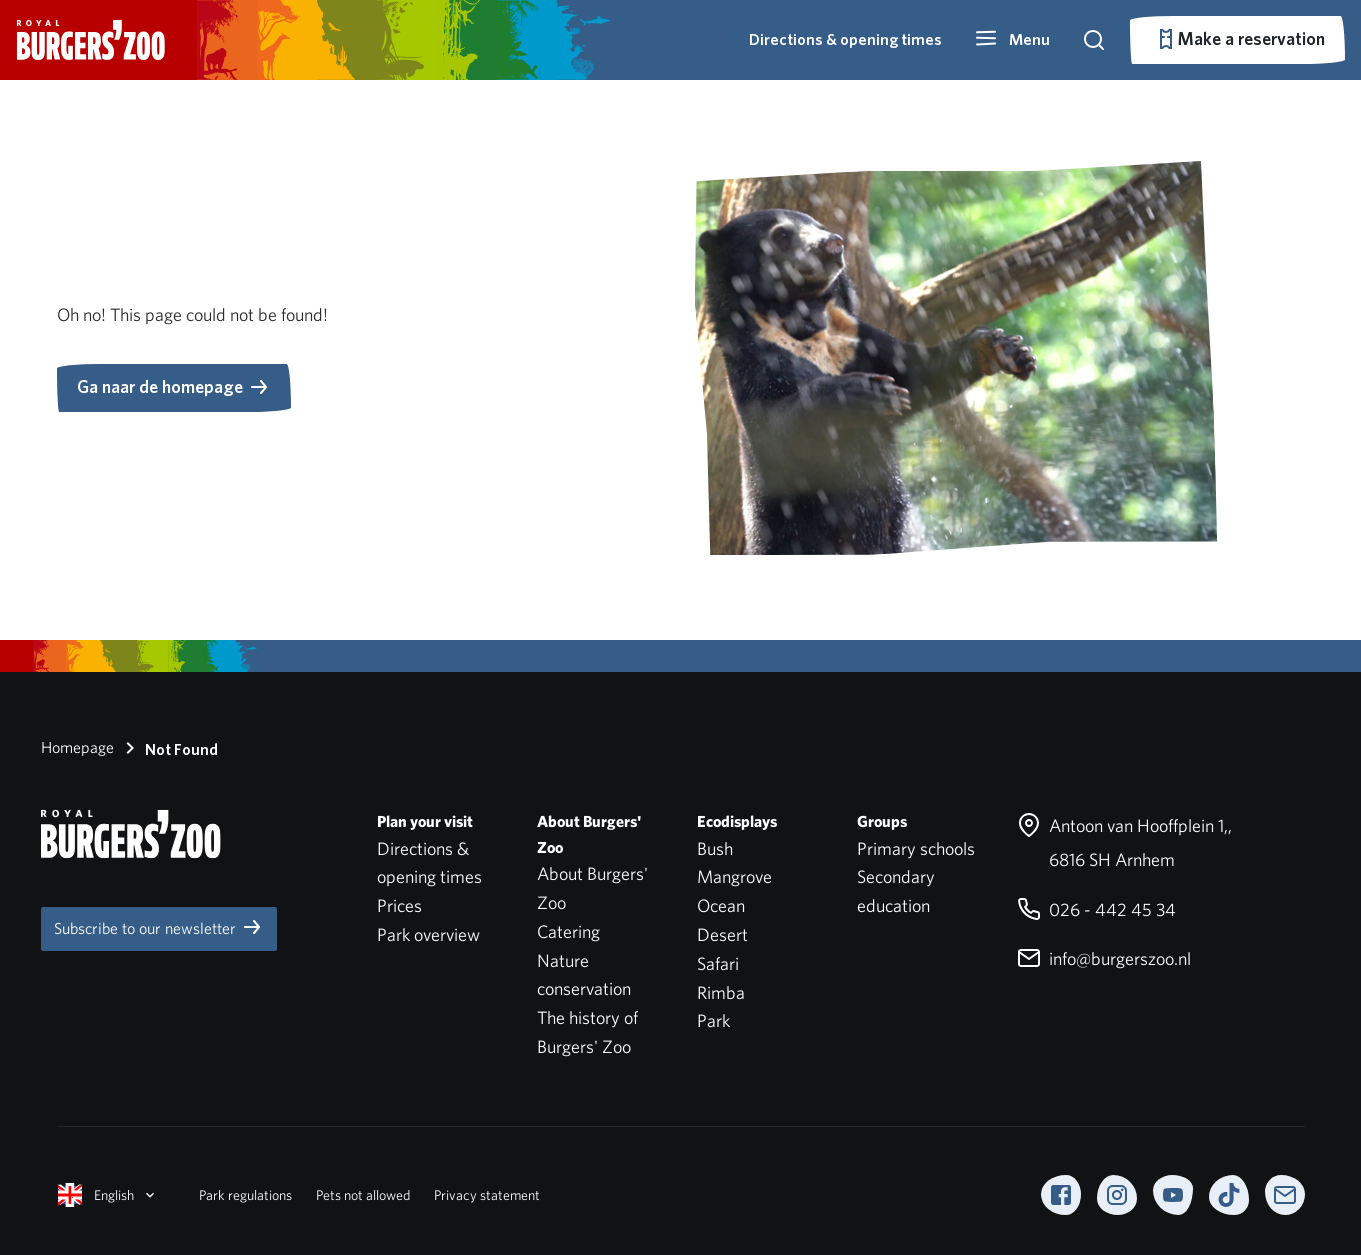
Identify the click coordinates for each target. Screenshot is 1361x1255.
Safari (718, 963)
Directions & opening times (845, 39)
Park (713, 1020)
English (108, 1195)
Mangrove (734, 876)
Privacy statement (487, 1195)
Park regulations (245, 1195)
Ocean (721, 905)
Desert (722, 934)
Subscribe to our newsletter (159, 927)
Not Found (168, 748)
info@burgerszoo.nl (1104, 958)
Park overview (428, 934)
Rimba (721, 992)
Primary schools (916, 848)
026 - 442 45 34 (1096, 909)
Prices (399, 905)
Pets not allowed (363, 1195)
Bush (715, 848)
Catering (568, 931)
